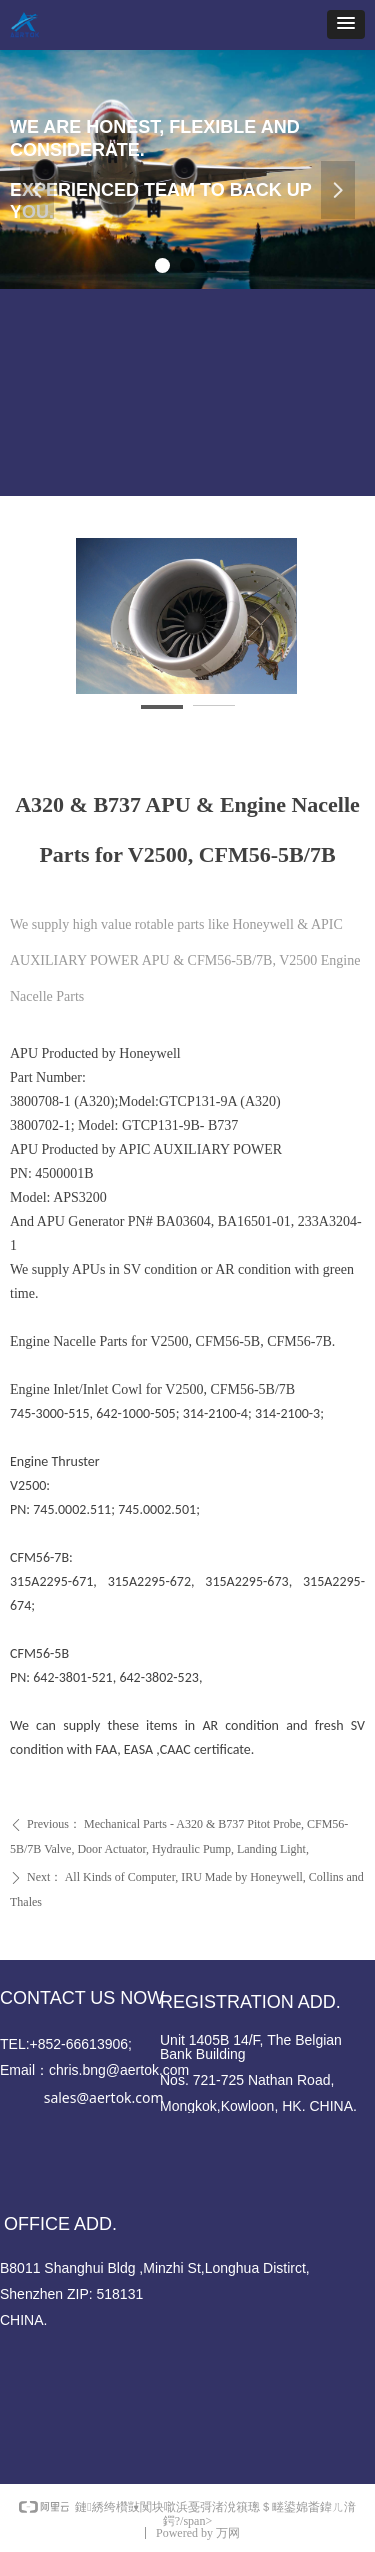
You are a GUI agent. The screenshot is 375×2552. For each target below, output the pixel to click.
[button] (346, 24)
